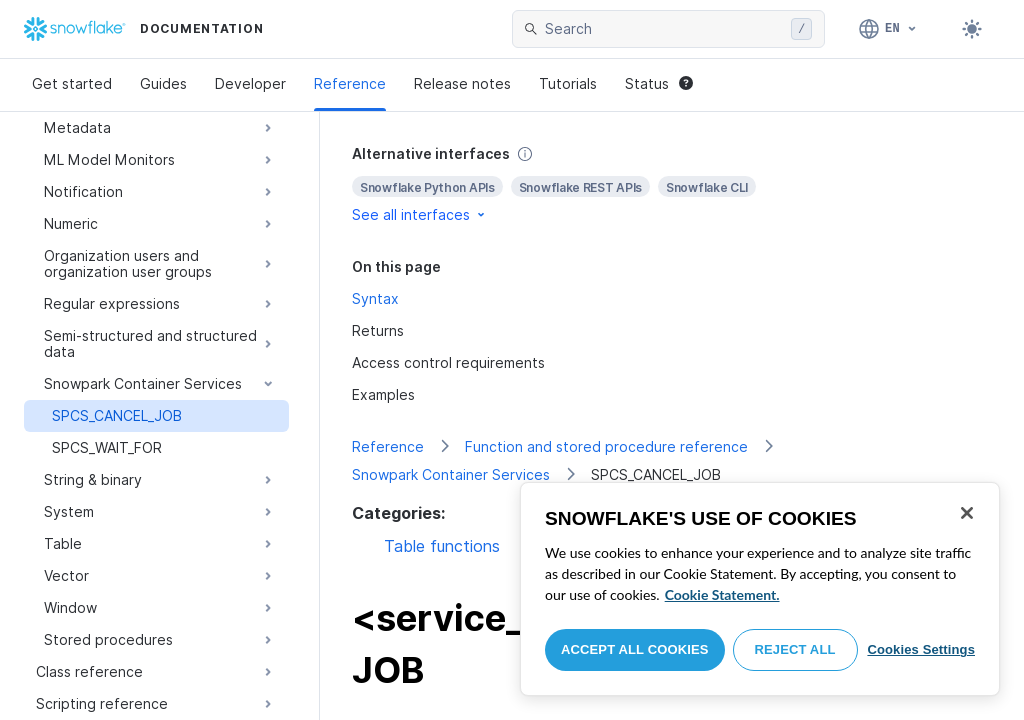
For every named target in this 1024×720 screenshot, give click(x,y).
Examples (383, 394)
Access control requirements (448, 362)
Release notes (462, 83)
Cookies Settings (921, 649)
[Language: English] (888, 29)
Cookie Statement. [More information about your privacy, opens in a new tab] (722, 594)
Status (659, 83)
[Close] (967, 513)
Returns (378, 330)
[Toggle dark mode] (972, 29)
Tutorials (568, 83)
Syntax (375, 298)
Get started (72, 83)
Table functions (442, 546)
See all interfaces (420, 214)
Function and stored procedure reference (606, 446)
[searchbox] (664, 29)
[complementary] (672, 184)
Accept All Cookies (635, 649)
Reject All (795, 649)
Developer (250, 83)
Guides (163, 83)
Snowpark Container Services (451, 474)
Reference (350, 83)
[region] (760, 589)
